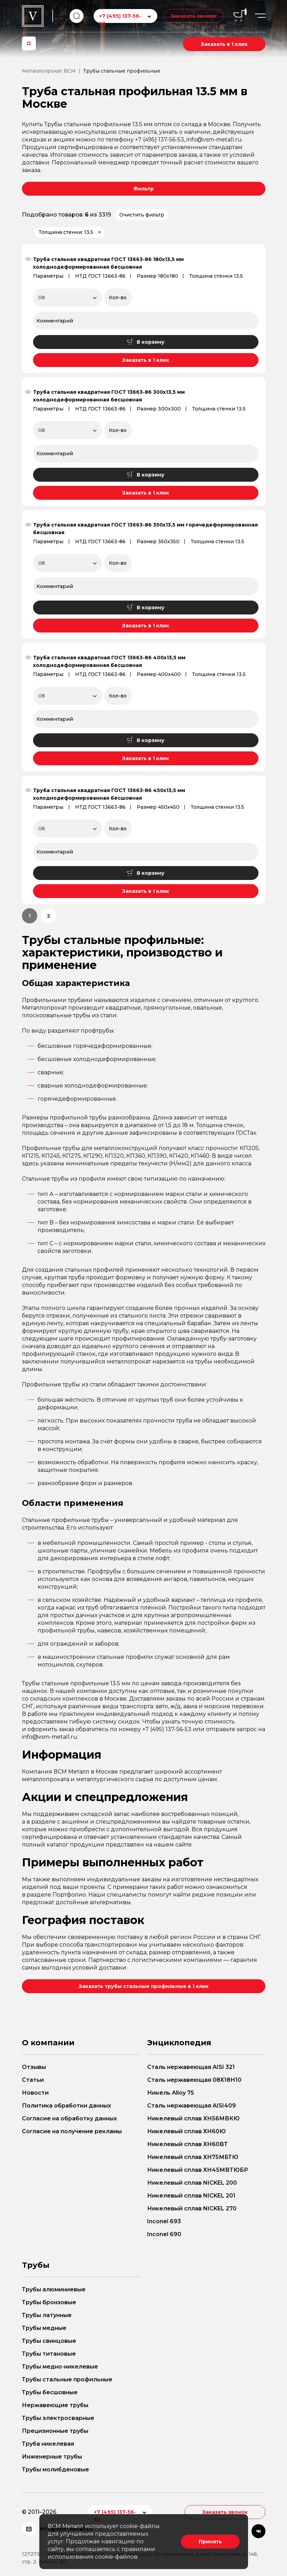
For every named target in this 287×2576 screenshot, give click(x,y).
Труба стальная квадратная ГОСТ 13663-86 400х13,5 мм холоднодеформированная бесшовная (109, 661)
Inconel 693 (164, 2221)
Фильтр (143, 189)
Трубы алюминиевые (54, 2289)
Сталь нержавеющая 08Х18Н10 (194, 2080)
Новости (35, 2092)
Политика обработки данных (66, 2105)
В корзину (146, 342)
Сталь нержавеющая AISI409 (191, 2105)
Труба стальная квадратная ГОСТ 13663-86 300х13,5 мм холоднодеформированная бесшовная (109, 396)
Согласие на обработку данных (69, 2118)
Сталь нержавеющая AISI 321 (191, 2067)
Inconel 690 (164, 2234)
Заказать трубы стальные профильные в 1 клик (144, 1986)
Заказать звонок (193, 16)
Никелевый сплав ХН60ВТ (187, 2144)
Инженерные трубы (52, 2456)
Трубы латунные (47, 2315)
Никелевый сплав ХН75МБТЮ (192, 2157)
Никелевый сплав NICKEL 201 (191, 2195)
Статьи (33, 2080)
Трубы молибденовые (55, 2469)
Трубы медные (44, 2328)
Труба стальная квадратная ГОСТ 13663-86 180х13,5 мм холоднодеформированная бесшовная (108, 263)
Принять (210, 2541)
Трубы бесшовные (50, 2392)
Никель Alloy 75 (170, 2092)
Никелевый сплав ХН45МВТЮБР (197, 2170)
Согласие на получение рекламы (72, 2131)
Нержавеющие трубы (55, 2405)
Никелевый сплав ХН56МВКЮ (193, 2118)
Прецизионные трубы (55, 2431)
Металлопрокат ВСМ (49, 71)
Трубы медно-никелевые (60, 2366)
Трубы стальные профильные (67, 2379)
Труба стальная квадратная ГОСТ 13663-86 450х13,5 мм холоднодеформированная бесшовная (109, 794)
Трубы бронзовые (49, 2302)
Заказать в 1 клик (224, 44)
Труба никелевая (48, 2443)
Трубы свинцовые (49, 2341)
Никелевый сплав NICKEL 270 (192, 2208)
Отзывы (34, 2067)
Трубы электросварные (58, 2418)
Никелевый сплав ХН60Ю (186, 2131)
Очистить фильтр (141, 215)
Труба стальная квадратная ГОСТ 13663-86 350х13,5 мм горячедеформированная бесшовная (145, 529)
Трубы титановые (49, 2353)
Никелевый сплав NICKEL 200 (192, 2182)
